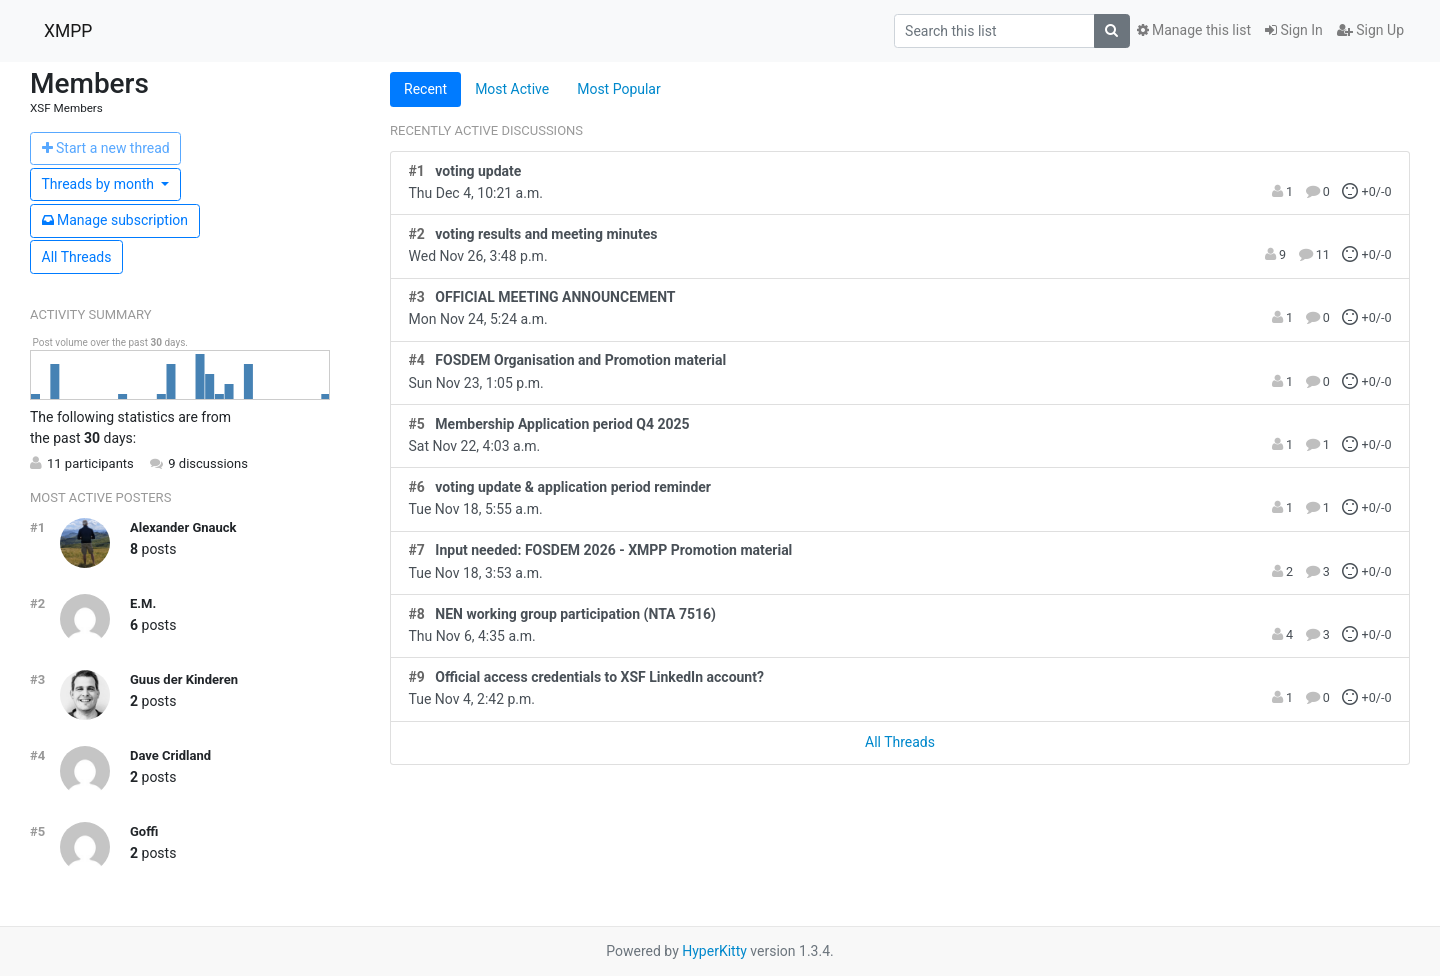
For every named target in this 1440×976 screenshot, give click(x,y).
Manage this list (1194, 30)
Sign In (1294, 30)
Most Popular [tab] (619, 89)
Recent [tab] (425, 89)
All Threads (77, 257)
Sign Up (1370, 30)
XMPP (68, 31)
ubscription (115, 220)
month (100, 184)
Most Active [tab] (512, 89)
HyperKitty (714, 951)
